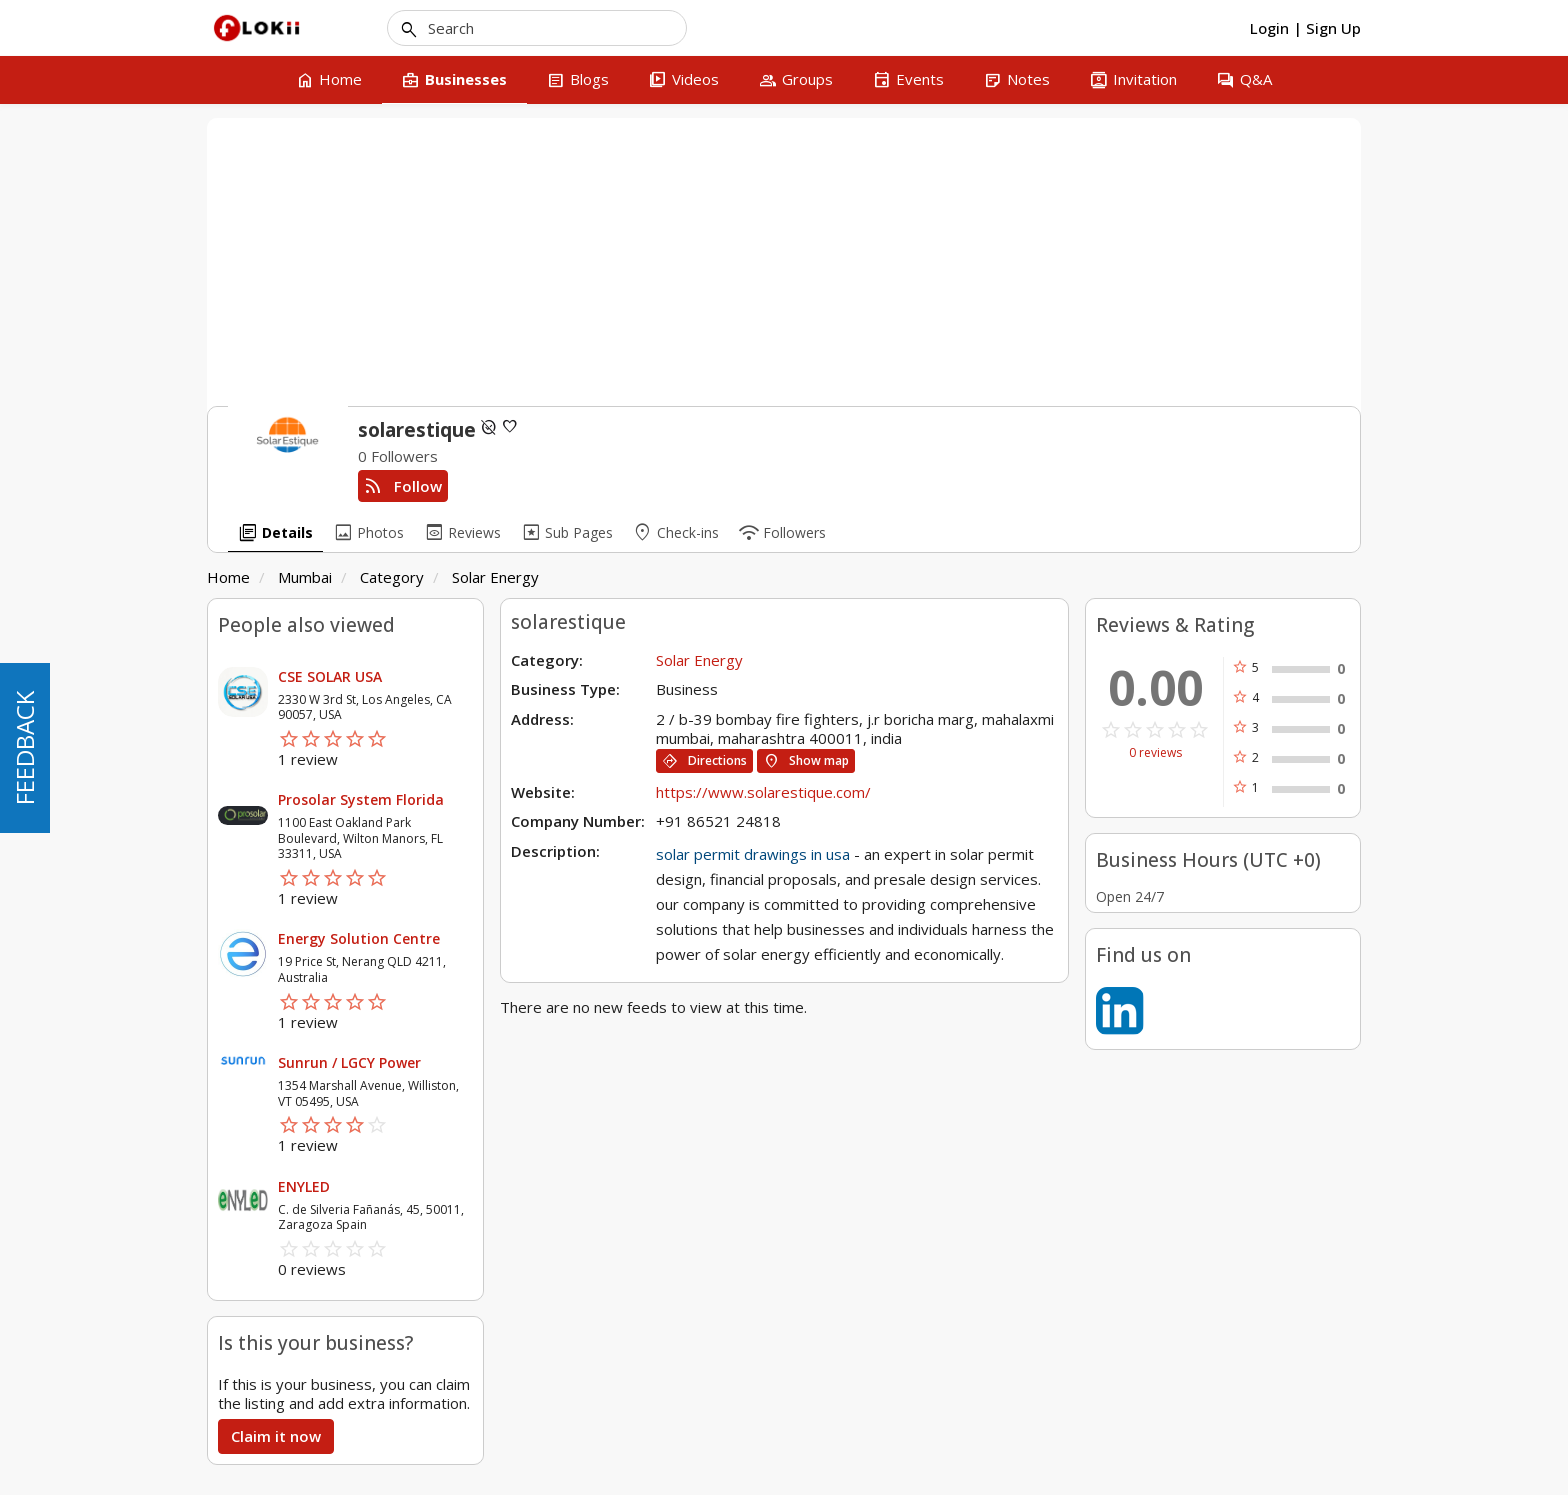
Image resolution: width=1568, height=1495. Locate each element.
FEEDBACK (24, 748)
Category (392, 577)
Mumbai (305, 577)
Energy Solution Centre (359, 938)
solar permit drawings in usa (753, 854)
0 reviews (1155, 753)
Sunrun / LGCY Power (349, 1062)
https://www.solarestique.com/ (763, 792)
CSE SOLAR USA (330, 676)
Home (228, 577)
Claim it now (276, 1436)
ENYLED (304, 1186)
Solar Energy (495, 577)
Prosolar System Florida (361, 799)
